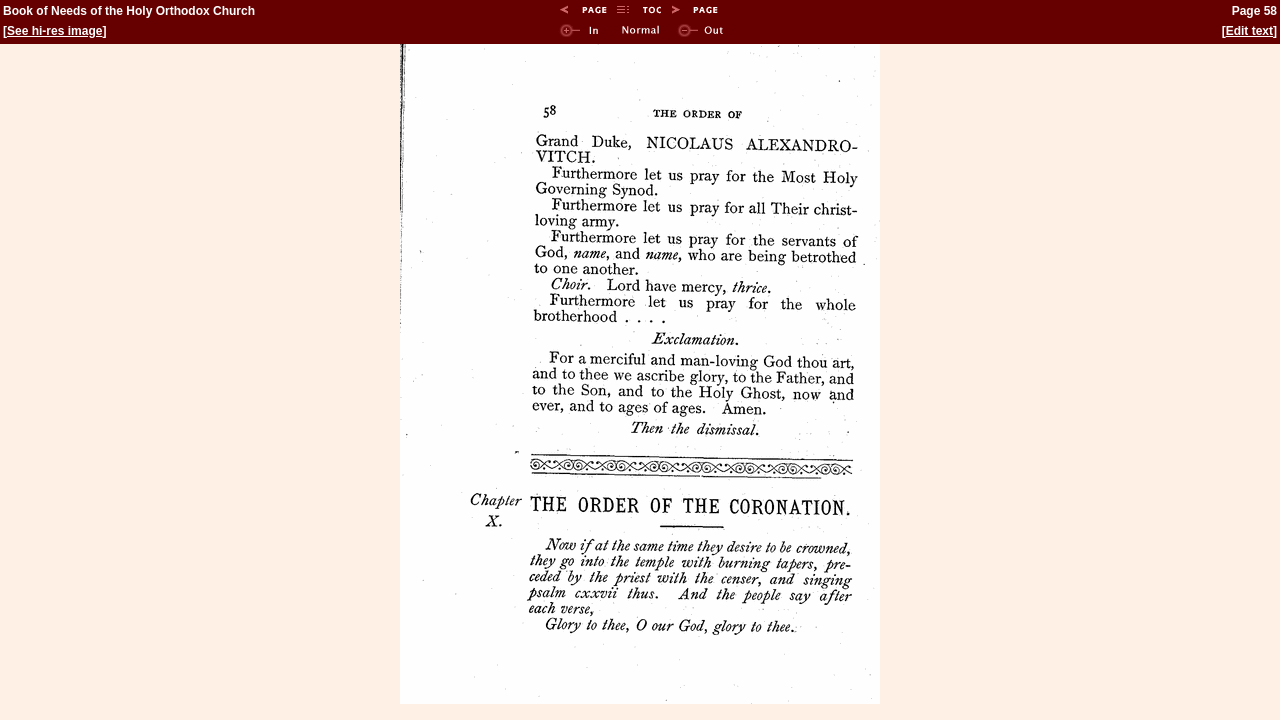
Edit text (1249, 31)
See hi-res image (54, 31)
